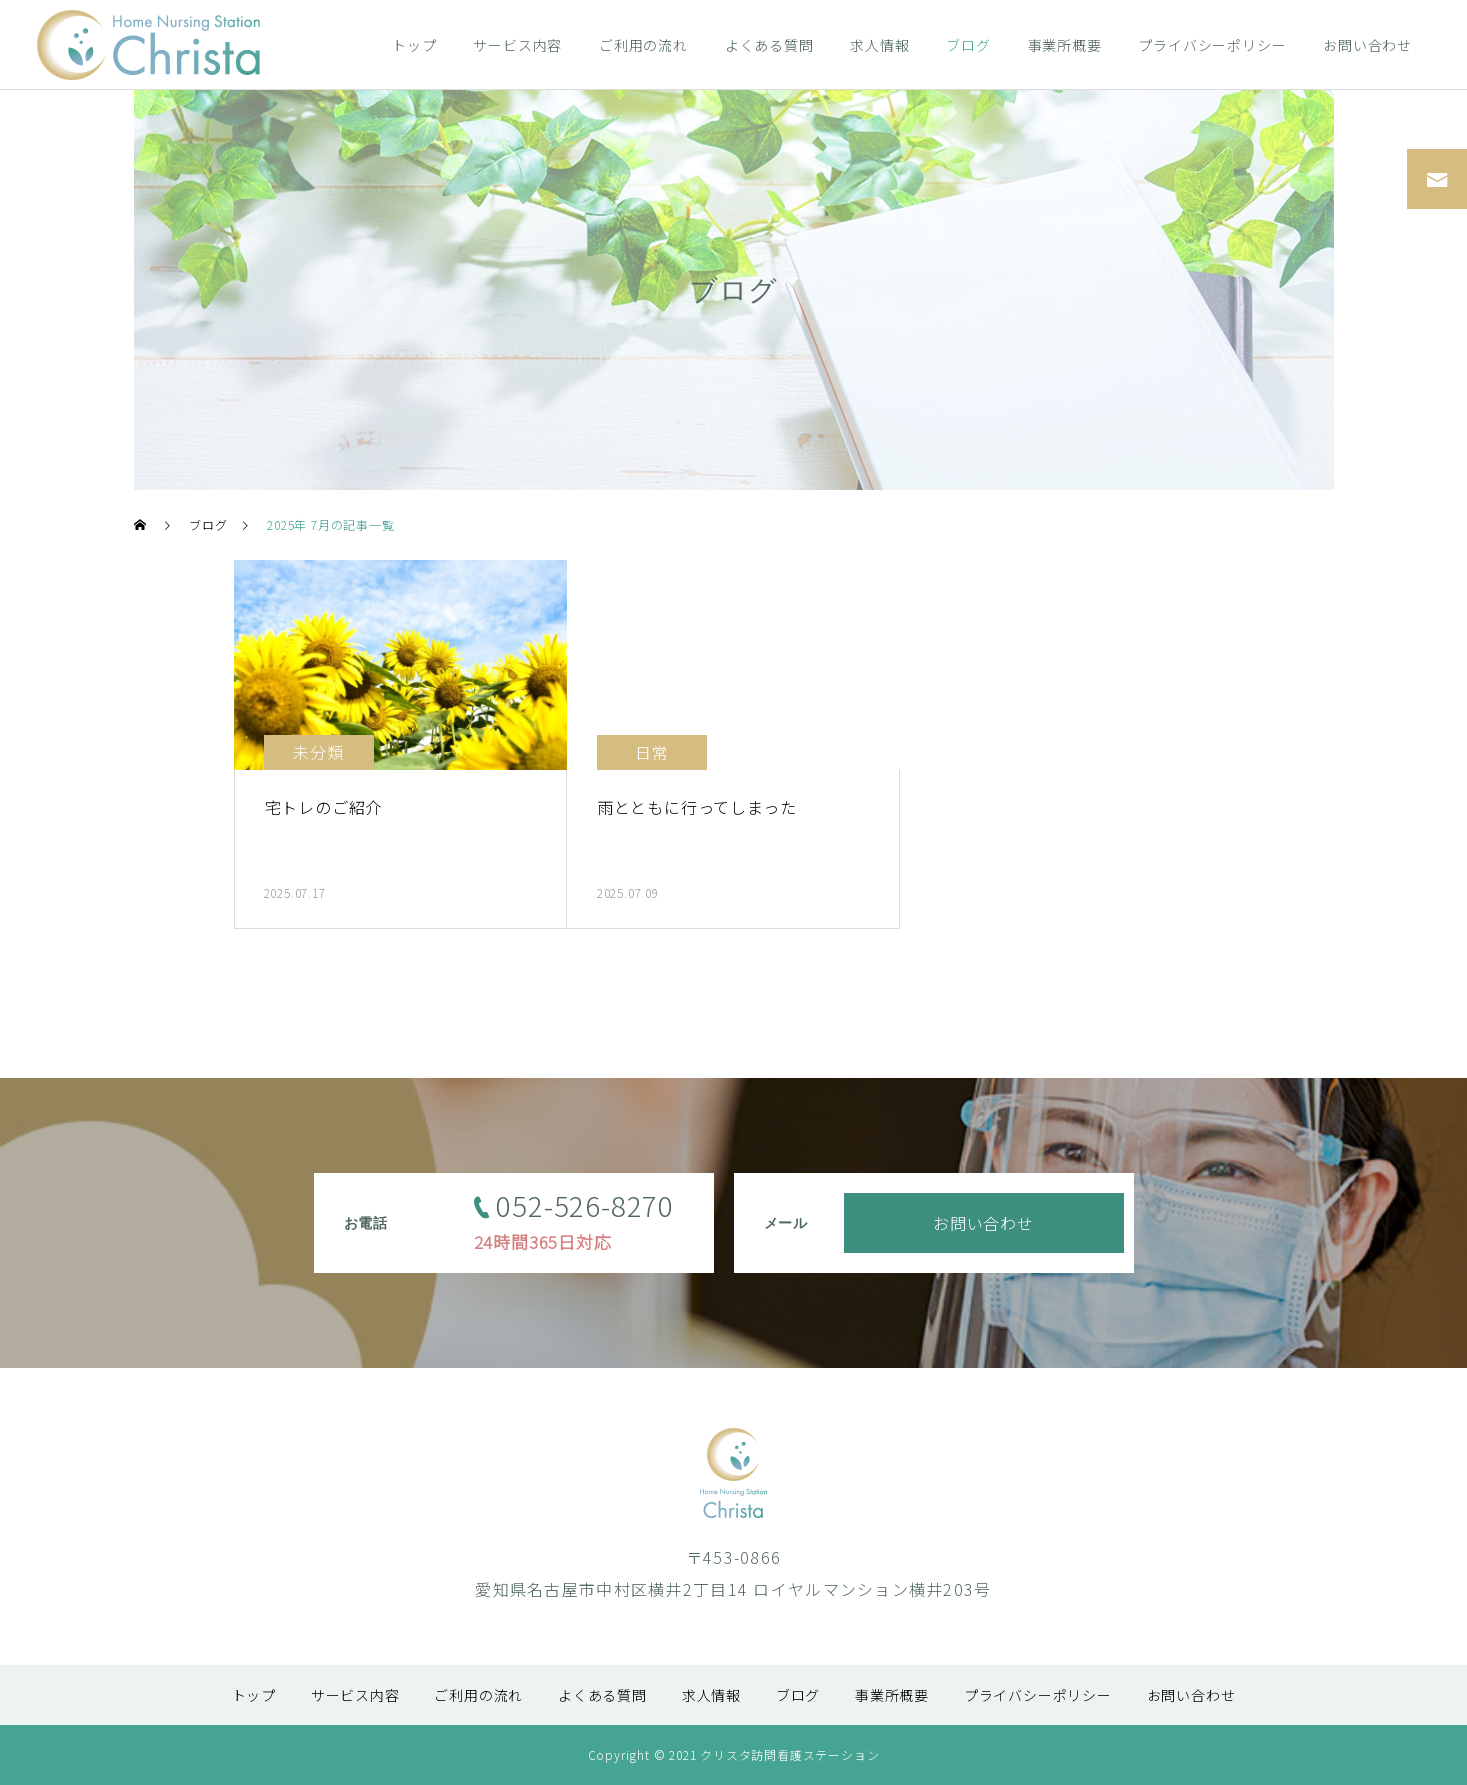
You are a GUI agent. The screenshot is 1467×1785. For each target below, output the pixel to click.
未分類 (318, 752)
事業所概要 (1065, 45)
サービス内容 (517, 45)
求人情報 (879, 45)
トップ (414, 45)
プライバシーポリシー (1212, 45)
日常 (652, 752)
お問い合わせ (1367, 45)
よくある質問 (769, 45)
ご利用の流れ (643, 45)
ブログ (968, 45)
